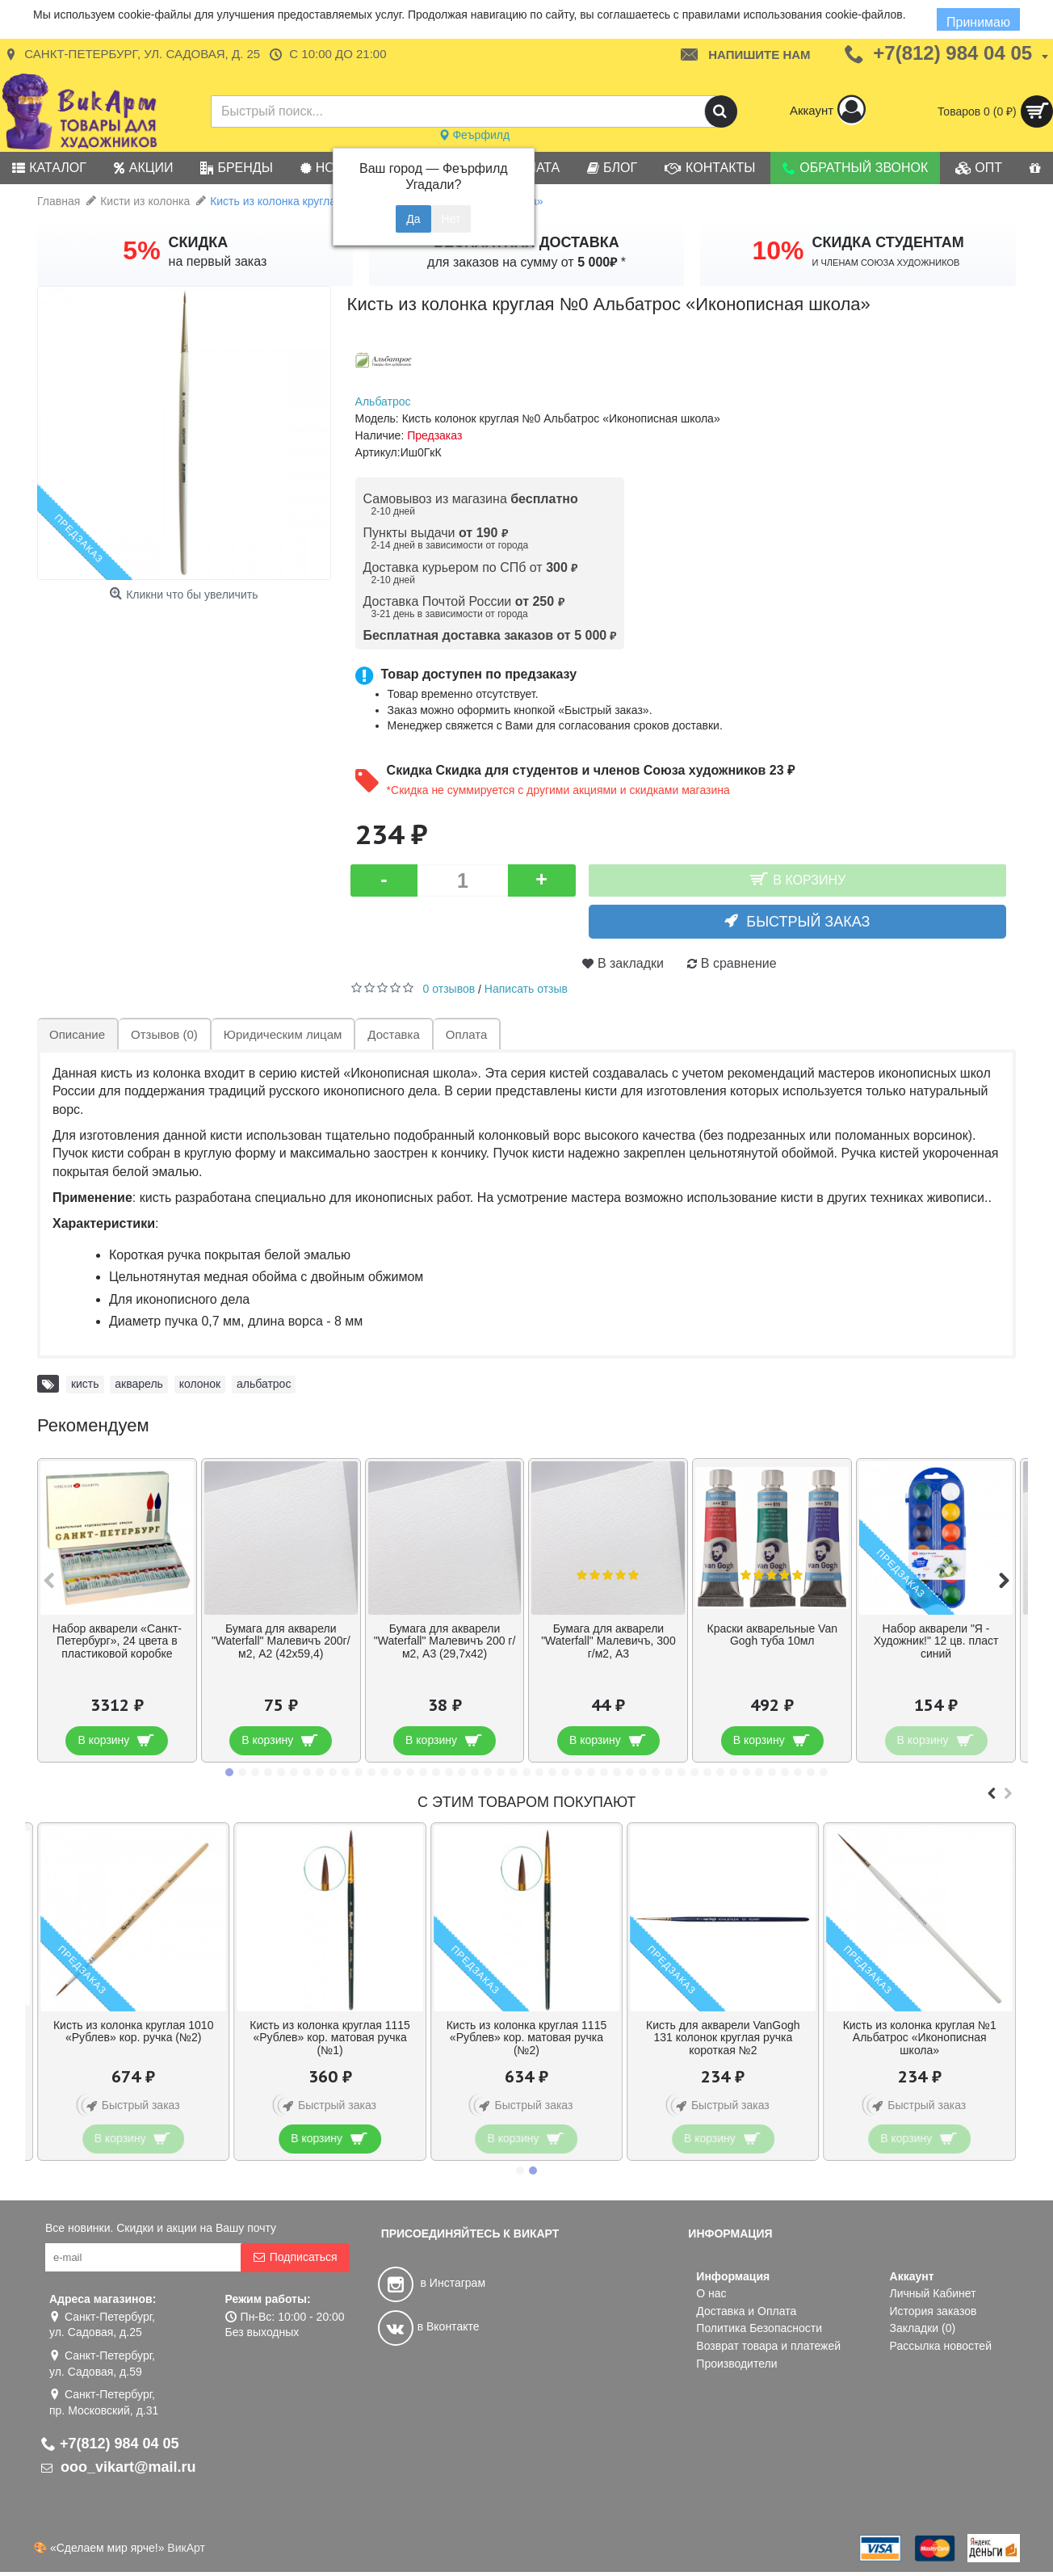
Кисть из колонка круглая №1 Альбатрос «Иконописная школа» (919, 2038)
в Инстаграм (431, 2282)
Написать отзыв (526, 988)
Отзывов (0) (164, 1034)
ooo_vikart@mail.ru (118, 2467)
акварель (139, 1383)
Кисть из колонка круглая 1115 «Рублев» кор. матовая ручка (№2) (527, 2038)
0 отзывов (449, 988)
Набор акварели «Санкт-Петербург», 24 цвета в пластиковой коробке (117, 1641)
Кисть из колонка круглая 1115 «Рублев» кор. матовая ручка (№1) (330, 2038)
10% (777, 250)
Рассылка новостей (941, 2345)
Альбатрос (383, 401)
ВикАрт (186, 2547)
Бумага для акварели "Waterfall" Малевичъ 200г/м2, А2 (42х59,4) (281, 1641)
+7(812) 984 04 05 (110, 2443)
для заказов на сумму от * (526, 262)
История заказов (933, 2311)
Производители (736, 2363)
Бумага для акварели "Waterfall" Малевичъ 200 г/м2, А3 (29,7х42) (445, 1641)
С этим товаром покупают (526, 1802)
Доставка (393, 1034)
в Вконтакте (429, 2326)
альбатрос (264, 1383)
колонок (200, 1383)
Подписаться (295, 2257)
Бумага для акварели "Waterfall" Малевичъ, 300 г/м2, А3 (608, 1641)
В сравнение (739, 963)
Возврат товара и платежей (768, 2345)
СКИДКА (199, 242)
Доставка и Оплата (746, 2311)
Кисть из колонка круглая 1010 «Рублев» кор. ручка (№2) (133, 2031)
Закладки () (923, 2328)
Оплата (467, 1034)
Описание (77, 1034)
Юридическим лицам (283, 1034)
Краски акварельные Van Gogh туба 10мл (772, 1634)
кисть (85, 1383)
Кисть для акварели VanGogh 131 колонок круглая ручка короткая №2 (722, 2038)
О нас (711, 2293)
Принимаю (977, 22)
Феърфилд (474, 134)
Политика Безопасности (759, 2328)
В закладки (631, 963)
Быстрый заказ (808, 922)
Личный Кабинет (933, 2293)
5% (141, 250)
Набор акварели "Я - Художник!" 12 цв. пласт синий (936, 1641)
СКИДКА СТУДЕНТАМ (888, 242)
